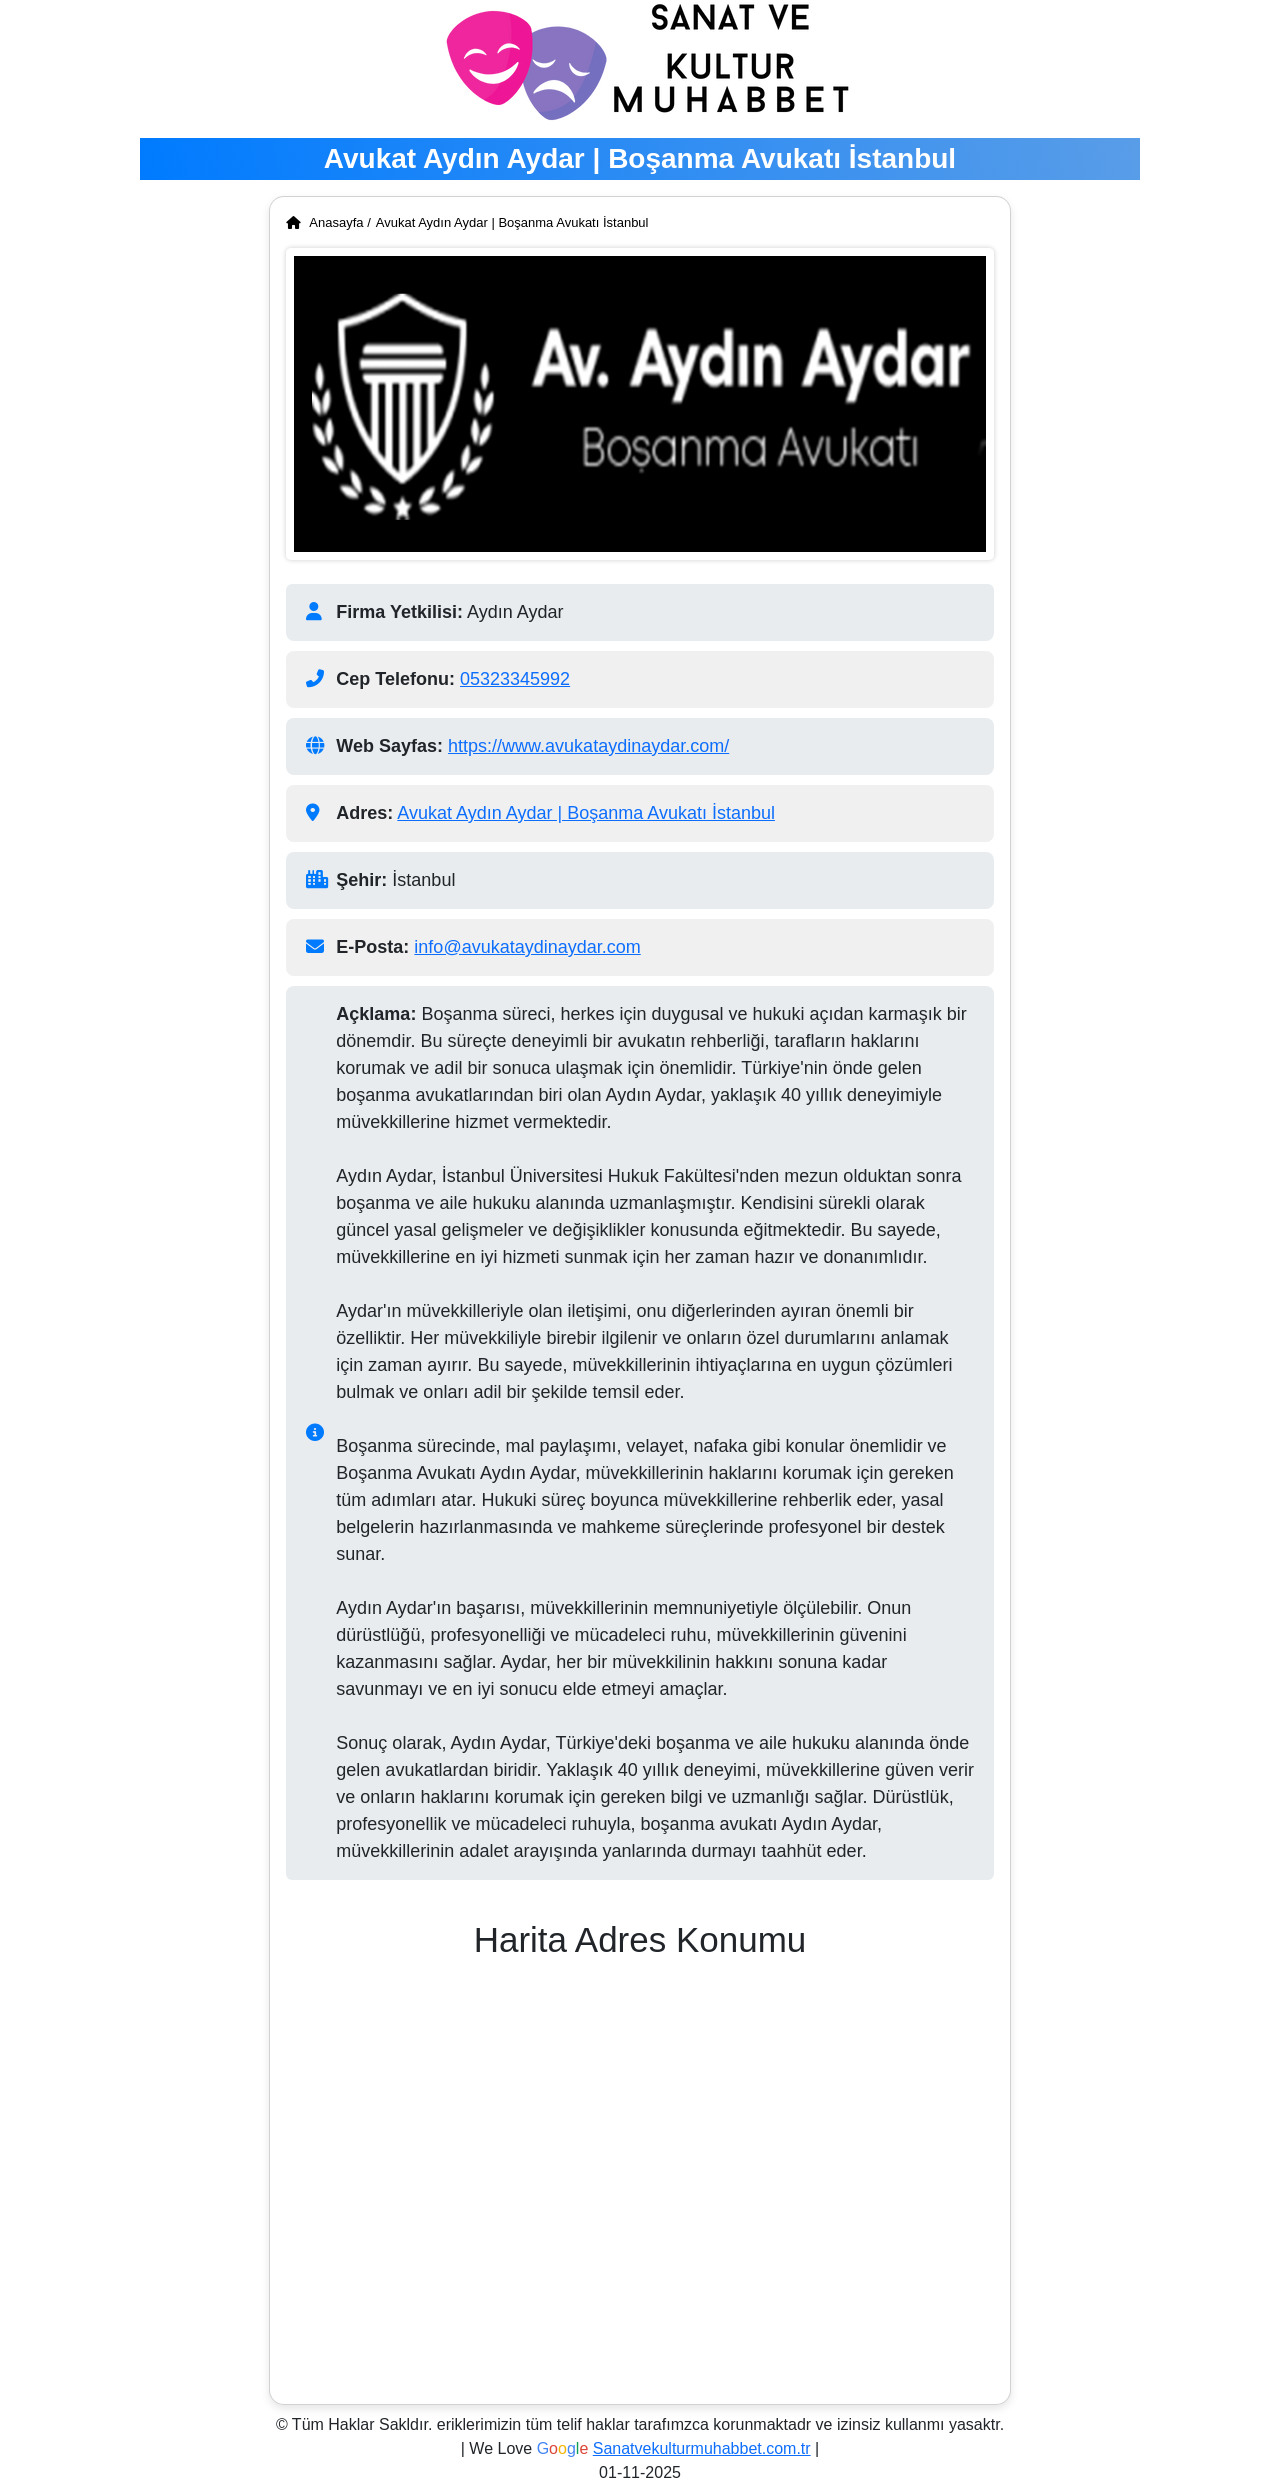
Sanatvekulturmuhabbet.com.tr (702, 2448)
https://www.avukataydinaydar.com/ (588, 746)
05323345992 (515, 679)
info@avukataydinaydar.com (527, 947)
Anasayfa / (328, 222)
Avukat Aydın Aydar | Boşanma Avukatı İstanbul (512, 222)
